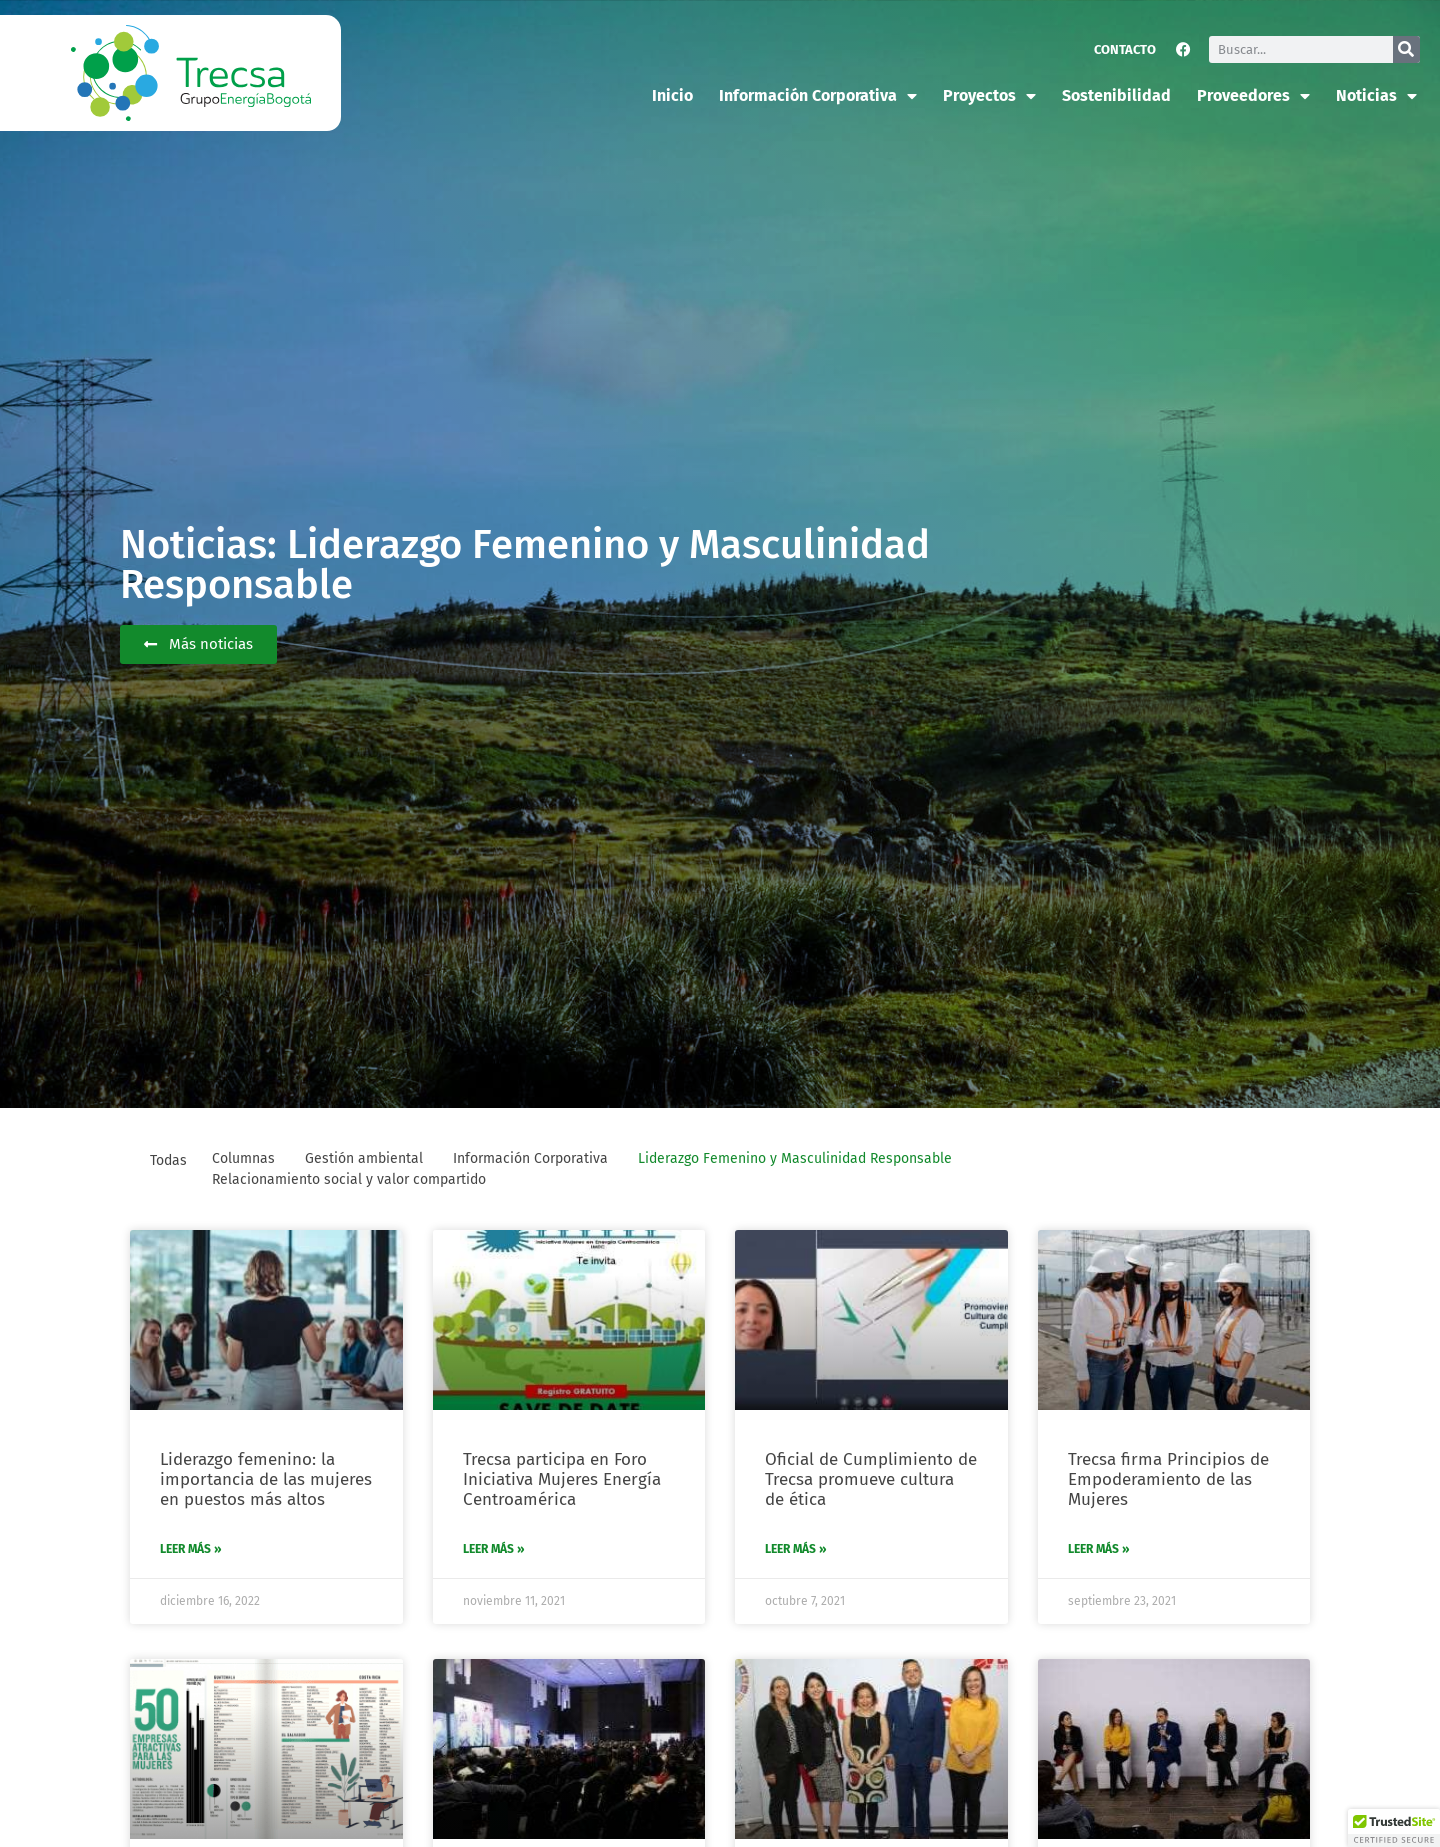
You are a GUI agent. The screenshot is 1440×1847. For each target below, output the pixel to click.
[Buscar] (1406, 49)
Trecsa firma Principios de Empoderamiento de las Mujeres (1168, 1480)
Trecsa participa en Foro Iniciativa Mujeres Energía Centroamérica (562, 1480)
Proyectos (989, 96)
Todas (168, 1160)
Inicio (672, 95)
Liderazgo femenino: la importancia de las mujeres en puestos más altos (266, 1480)
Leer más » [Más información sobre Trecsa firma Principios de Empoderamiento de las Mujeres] (1099, 1549)
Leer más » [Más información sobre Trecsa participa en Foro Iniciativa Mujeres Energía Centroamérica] (494, 1549)
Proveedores (1253, 96)
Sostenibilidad (1116, 95)
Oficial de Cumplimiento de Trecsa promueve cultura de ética (871, 1480)
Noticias (1376, 96)
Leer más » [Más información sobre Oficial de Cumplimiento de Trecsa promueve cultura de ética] (796, 1549)
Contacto (1125, 49)
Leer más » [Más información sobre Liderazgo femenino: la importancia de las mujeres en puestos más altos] (191, 1549)
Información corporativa (818, 96)
